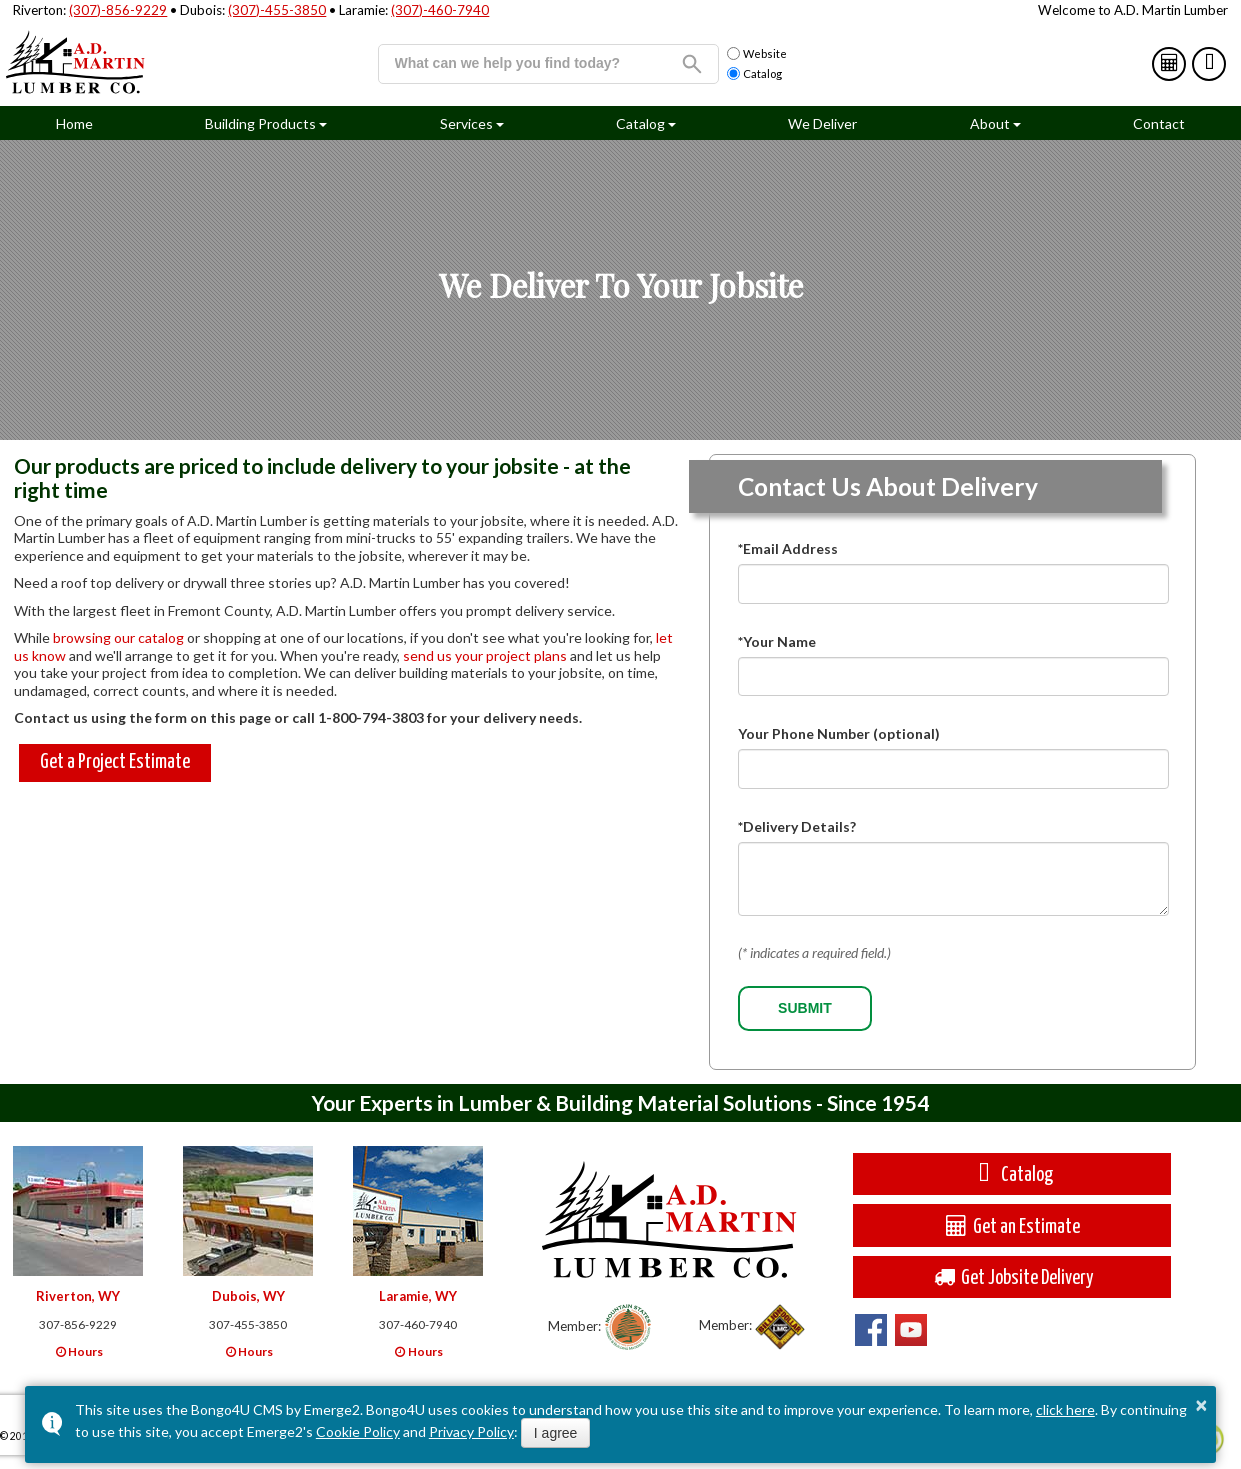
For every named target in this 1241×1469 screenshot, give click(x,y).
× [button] (1201, 1405)
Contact (1159, 123)
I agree (556, 1433)
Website (757, 54)
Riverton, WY (78, 1296)
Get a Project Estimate (115, 762)
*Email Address (788, 548)
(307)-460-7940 (440, 10)
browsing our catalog (118, 637)
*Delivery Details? (797, 826)
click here (1065, 1409)
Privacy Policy (471, 1431)
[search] (523, 63)
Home (74, 123)
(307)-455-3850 (277, 10)
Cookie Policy (358, 1431)
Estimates (1170, 63)
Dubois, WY (248, 1296)
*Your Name (777, 641)
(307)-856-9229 (118, 10)
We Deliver (822, 123)
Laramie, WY (418, 1296)
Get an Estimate (1012, 1226)
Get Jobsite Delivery (1011, 1277)
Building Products (260, 123)
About (990, 123)
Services (466, 123)
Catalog (1210, 63)
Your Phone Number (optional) (839, 733)
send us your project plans (485, 655)
